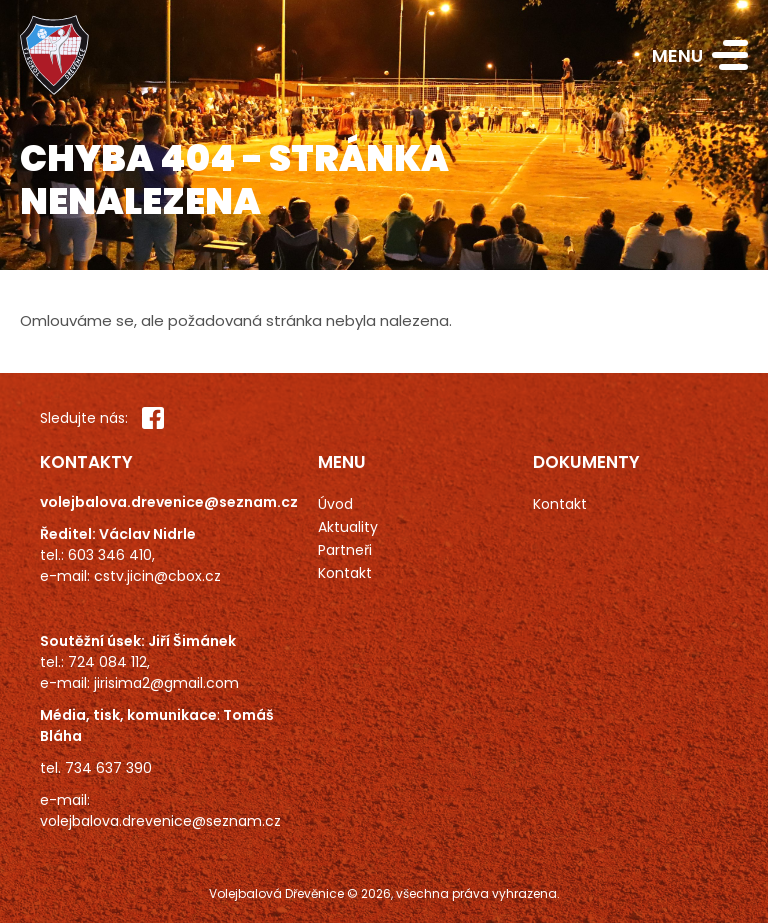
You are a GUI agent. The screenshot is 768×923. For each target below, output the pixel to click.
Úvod (335, 504)
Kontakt (345, 573)
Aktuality (348, 527)
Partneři (345, 550)
